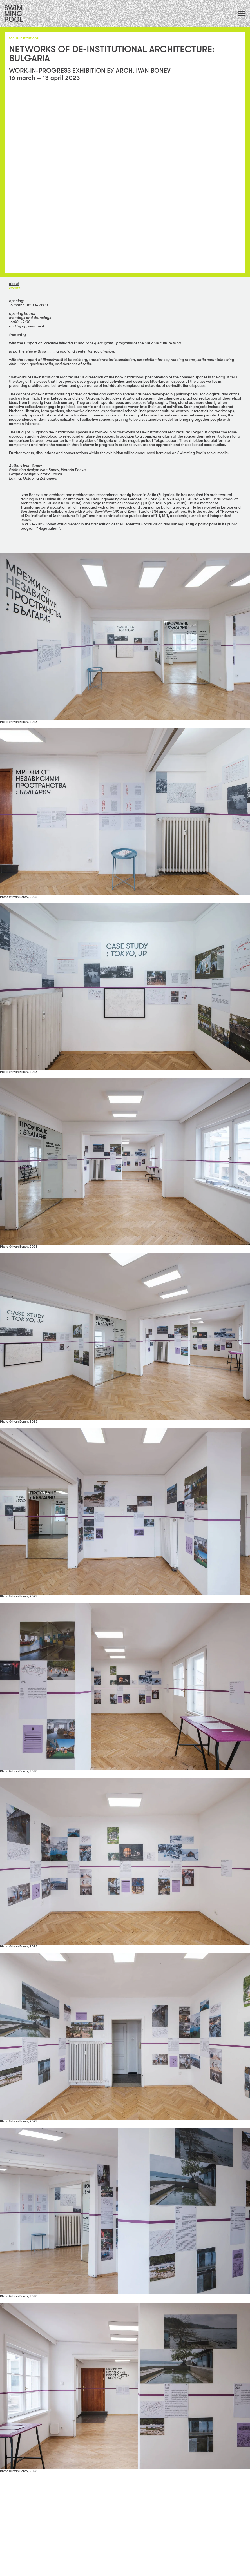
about (14, 284)
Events (14, 288)
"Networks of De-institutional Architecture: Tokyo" (160, 432)
